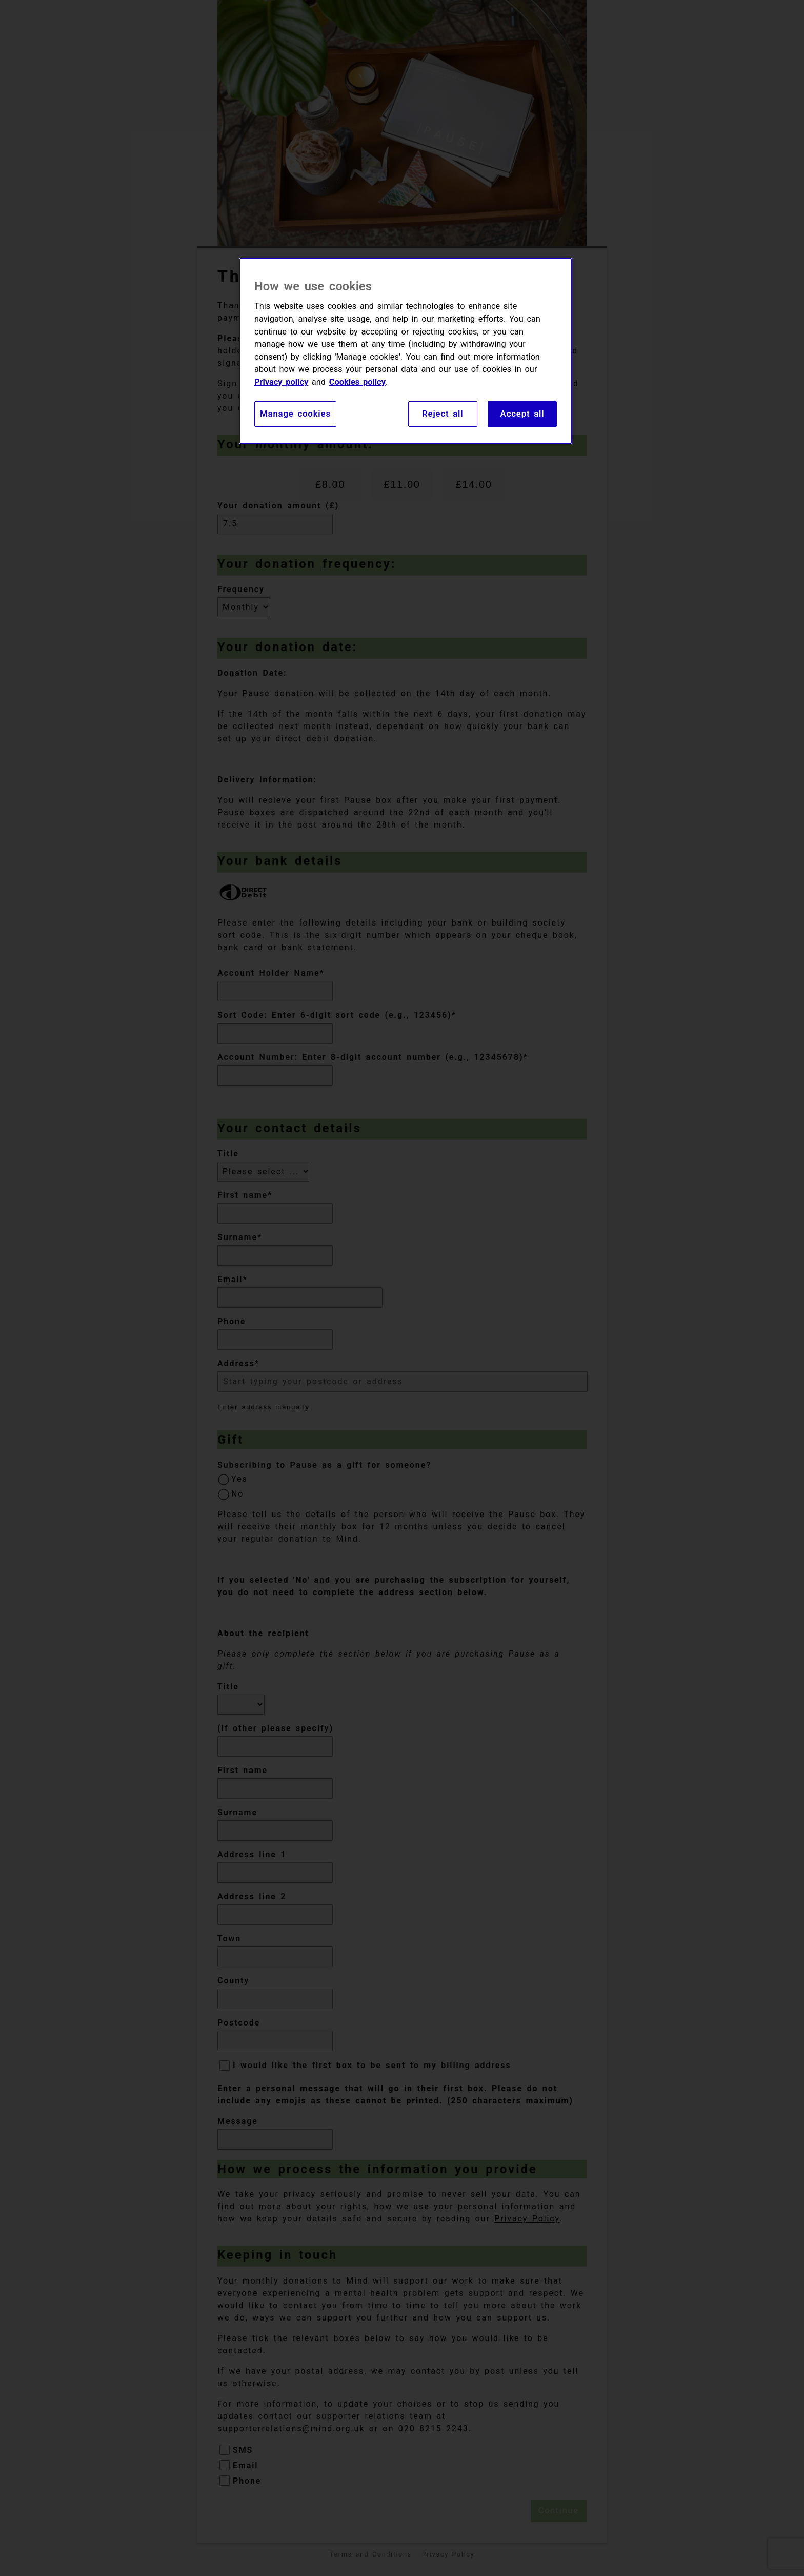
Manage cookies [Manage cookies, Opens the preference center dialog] (295, 413)
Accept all (522, 413)
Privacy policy (281, 382)
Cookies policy (357, 382)
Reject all (442, 413)
